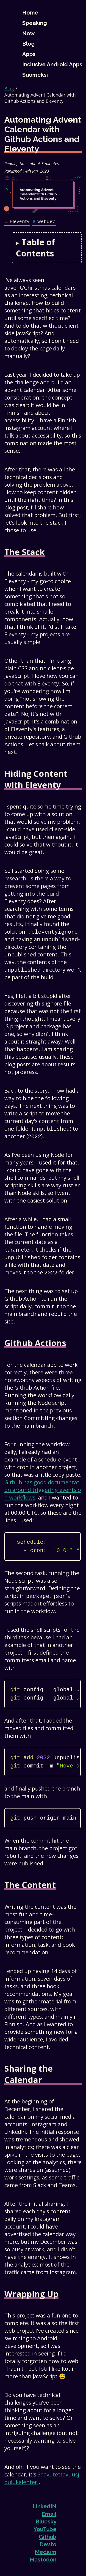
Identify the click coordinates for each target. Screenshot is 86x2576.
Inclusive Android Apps (52, 64)
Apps (29, 54)
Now (28, 33)
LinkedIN (44, 2506)
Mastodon (43, 2559)
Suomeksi (35, 74)
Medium (45, 2552)
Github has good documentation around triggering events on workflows (42, 1489)
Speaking (34, 23)
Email (49, 2514)
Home (30, 12)
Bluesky (46, 2521)
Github (47, 2536)
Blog (28, 43)
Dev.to (48, 2544)
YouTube (44, 2529)
